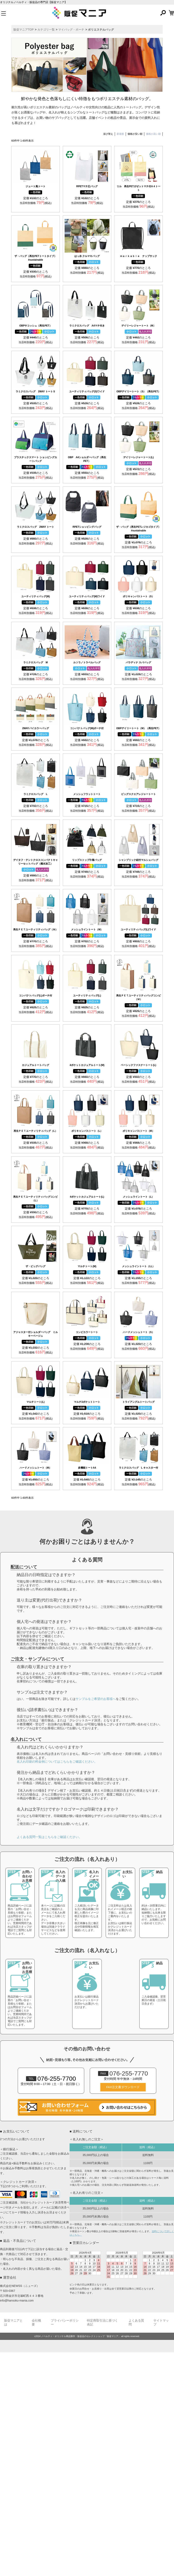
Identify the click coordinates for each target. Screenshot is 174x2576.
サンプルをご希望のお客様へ (96, 1699)
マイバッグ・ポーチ (71, 29)
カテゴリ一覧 (46, 29)
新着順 (120, 133)
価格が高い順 (153, 133)
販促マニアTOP (23, 29)
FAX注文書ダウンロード (123, 2087)
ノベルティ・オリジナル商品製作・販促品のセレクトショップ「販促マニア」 (81, 2336)
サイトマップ (161, 2322)
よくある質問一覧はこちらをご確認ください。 (49, 1837)
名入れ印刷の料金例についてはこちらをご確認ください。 (57, 1761)
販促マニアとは (13, 2322)
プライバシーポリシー (65, 2322)
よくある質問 (136, 2322)
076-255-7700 (51, 2078)
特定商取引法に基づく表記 (102, 2322)
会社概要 (36, 2322)
